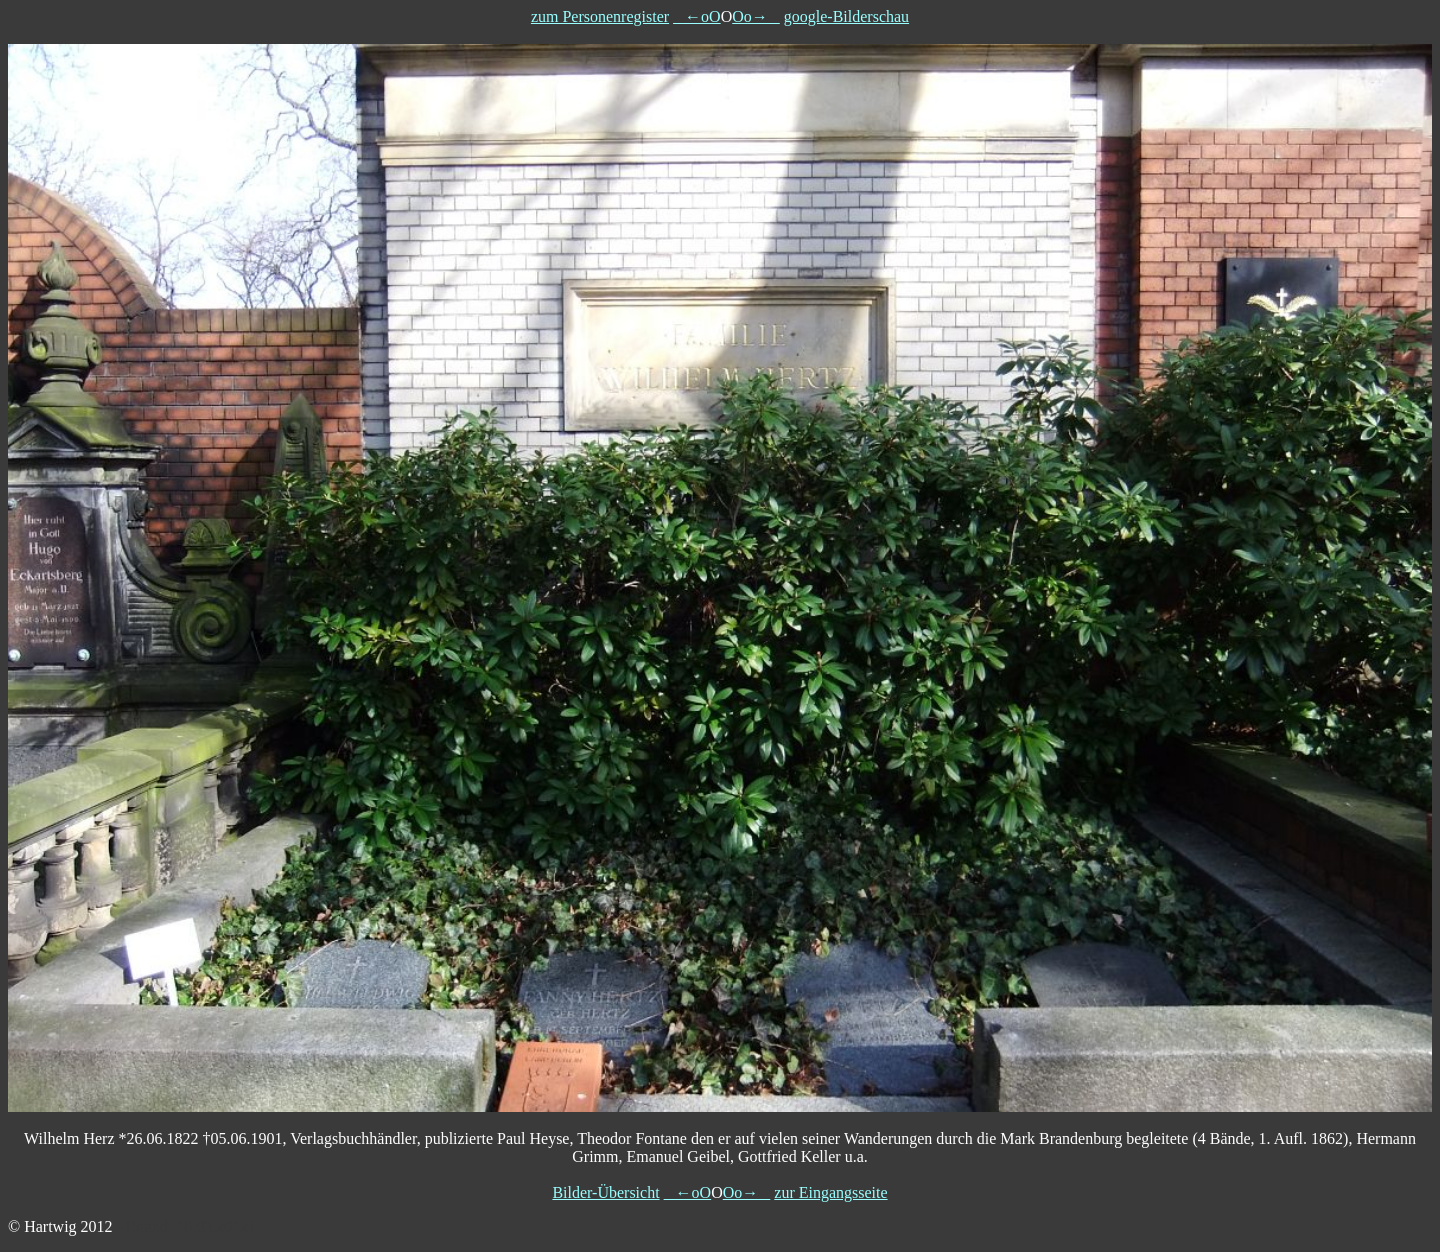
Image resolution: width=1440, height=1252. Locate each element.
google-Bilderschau (846, 16)
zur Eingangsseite (830, 1192)
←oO (697, 16)
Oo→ (756, 16)
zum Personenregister (600, 16)
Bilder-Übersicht (605, 1192)
